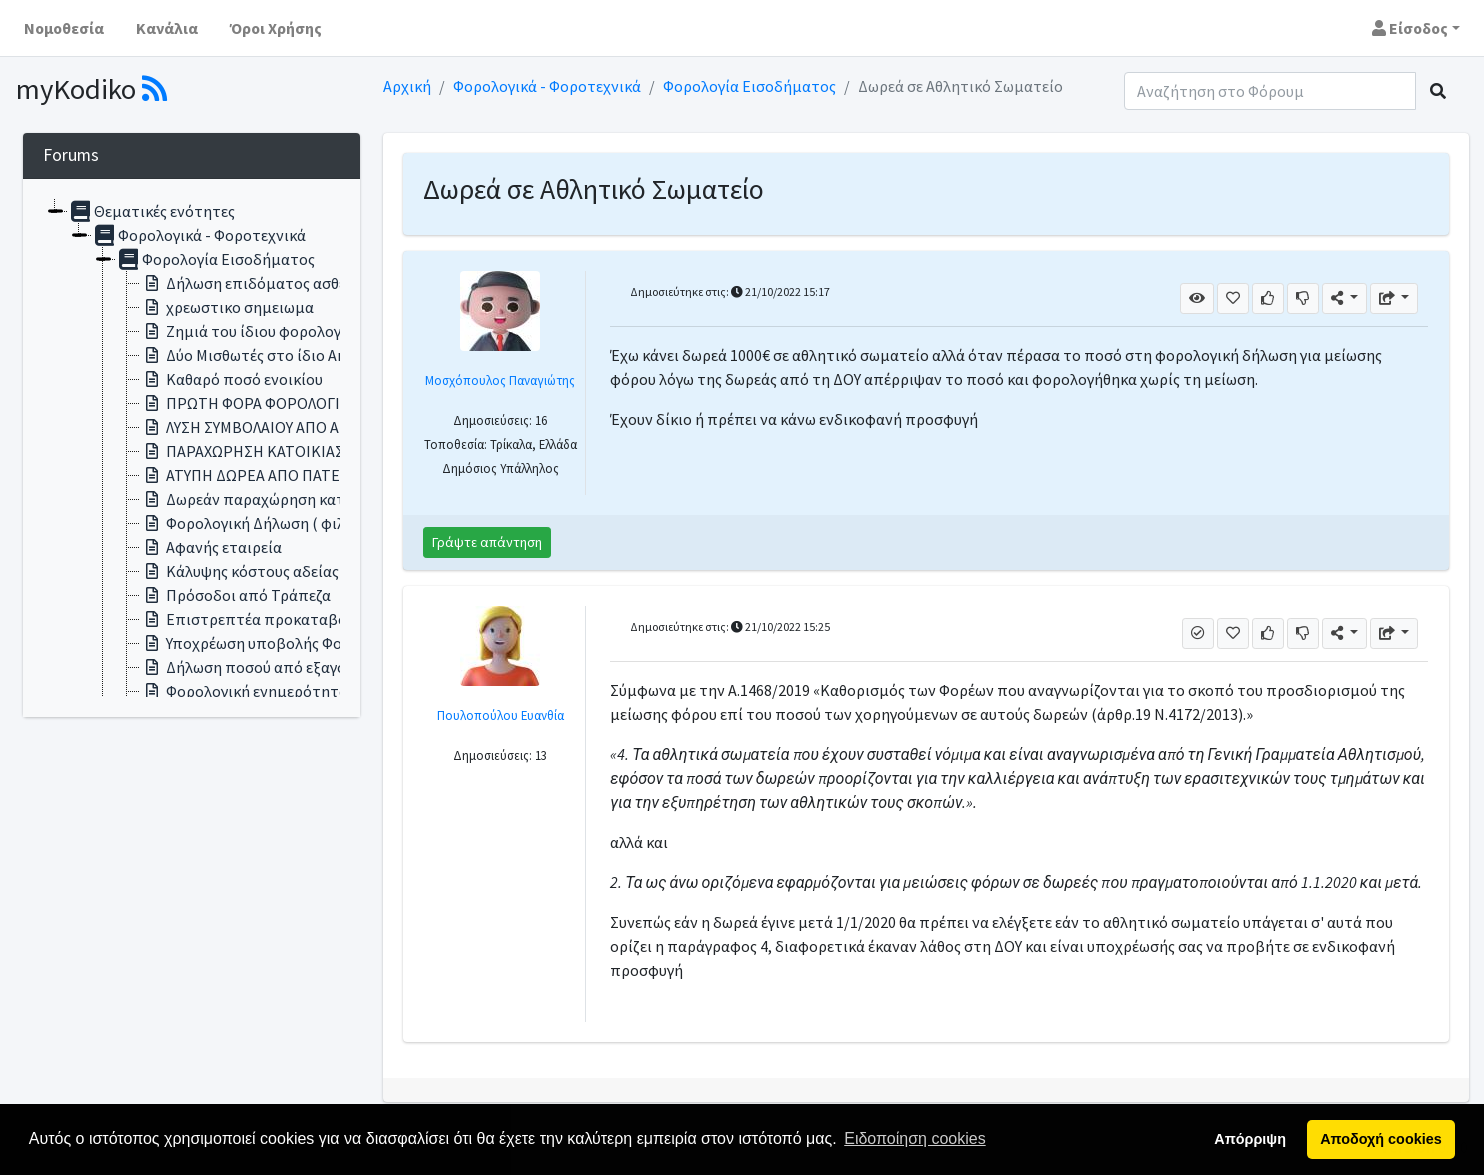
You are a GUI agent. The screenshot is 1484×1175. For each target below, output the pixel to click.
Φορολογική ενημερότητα (244, 691)
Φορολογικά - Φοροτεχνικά (547, 86)
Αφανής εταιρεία (211, 547)
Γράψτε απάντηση (487, 542)
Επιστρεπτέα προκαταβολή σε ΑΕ (272, 619)
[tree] (191, 448)
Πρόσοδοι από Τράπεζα (235, 595)
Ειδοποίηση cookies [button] (914, 1138)
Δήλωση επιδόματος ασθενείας (261, 283)
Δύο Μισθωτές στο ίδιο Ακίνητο (262, 355)
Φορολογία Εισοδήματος (749, 86)
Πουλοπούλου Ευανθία (500, 715)
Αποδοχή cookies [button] (1380, 1139)
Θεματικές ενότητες (151, 211)
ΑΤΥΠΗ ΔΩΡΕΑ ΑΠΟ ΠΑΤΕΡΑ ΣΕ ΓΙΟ (273, 475)
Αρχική (407, 86)
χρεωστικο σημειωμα (227, 307)
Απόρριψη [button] (1250, 1139)
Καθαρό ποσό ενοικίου (231, 379)
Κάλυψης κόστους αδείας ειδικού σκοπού (295, 571)
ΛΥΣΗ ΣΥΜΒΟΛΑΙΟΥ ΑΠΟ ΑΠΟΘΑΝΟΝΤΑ (286, 427)
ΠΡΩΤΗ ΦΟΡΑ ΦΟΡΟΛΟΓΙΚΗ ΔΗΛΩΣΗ (282, 403)
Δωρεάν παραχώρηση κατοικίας (264, 499)
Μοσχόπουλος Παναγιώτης (500, 380)
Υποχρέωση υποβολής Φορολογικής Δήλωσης (309, 643)
